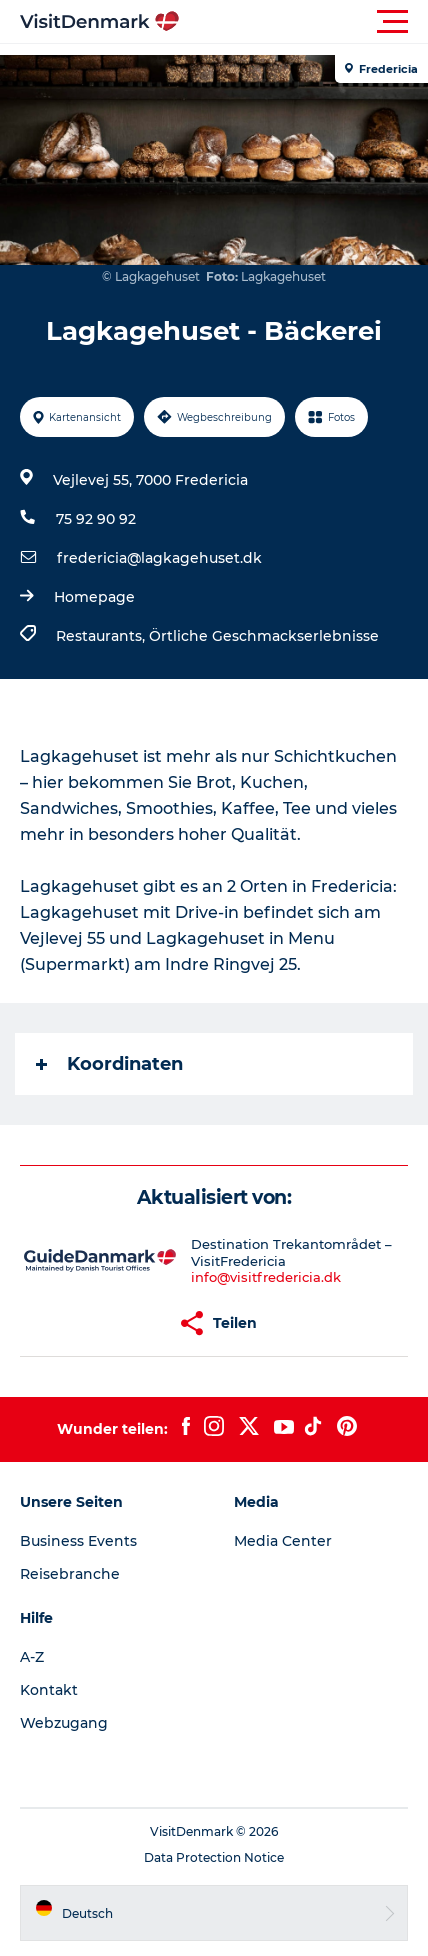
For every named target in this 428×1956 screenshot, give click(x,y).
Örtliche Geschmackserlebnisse (264, 636)
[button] (304, 22)
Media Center (283, 1541)
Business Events (78, 1541)
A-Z (32, 1657)
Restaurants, (102, 636)
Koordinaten (109, 1064)
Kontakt (49, 1690)
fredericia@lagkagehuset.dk (159, 558)
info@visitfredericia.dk (266, 1277)
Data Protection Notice (214, 1857)
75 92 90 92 (96, 519)
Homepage (94, 597)
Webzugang (64, 1723)
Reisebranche (70, 1574)
